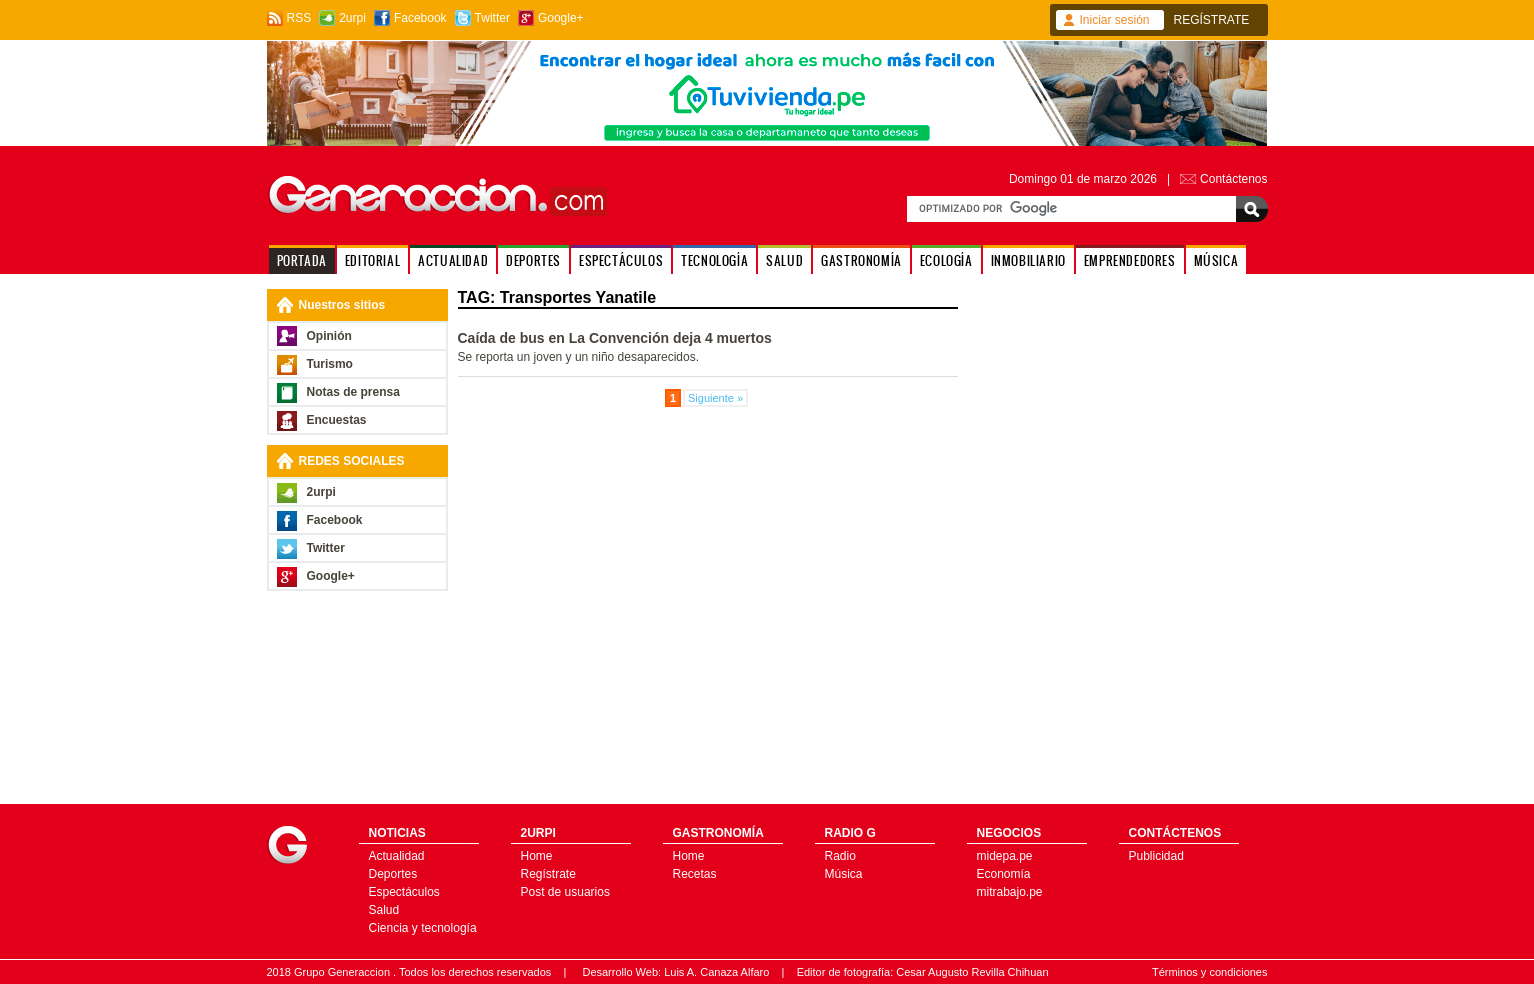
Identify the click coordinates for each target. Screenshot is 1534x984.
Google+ (561, 18)
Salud (384, 910)
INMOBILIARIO (1028, 260)
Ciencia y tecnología (423, 928)
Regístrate (548, 874)
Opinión (329, 336)
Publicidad (1156, 856)
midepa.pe (1005, 856)
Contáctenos (1233, 179)
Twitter (492, 18)
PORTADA (302, 260)
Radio (840, 856)
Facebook (420, 18)
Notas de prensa (353, 392)
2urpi (352, 18)
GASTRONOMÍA (861, 260)
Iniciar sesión (1115, 20)
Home (537, 856)
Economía (1004, 874)
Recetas (695, 874)
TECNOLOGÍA (714, 260)
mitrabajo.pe (1010, 892)
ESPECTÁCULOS (621, 260)
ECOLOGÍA (946, 260)
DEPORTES (533, 260)
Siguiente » (715, 398)
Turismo (330, 364)
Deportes (393, 874)
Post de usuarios (565, 892)
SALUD (784, 260)
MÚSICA (1216, 260)
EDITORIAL (372, 260)
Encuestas (337, 420)
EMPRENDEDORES (1130, 260)
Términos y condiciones (1210, 972)
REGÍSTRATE (1212, 20)
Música (844, 874)
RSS (299, 18)
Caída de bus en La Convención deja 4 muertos (615, 338)
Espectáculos (404, 892)
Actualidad (397, 856)
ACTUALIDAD (453, 260)
